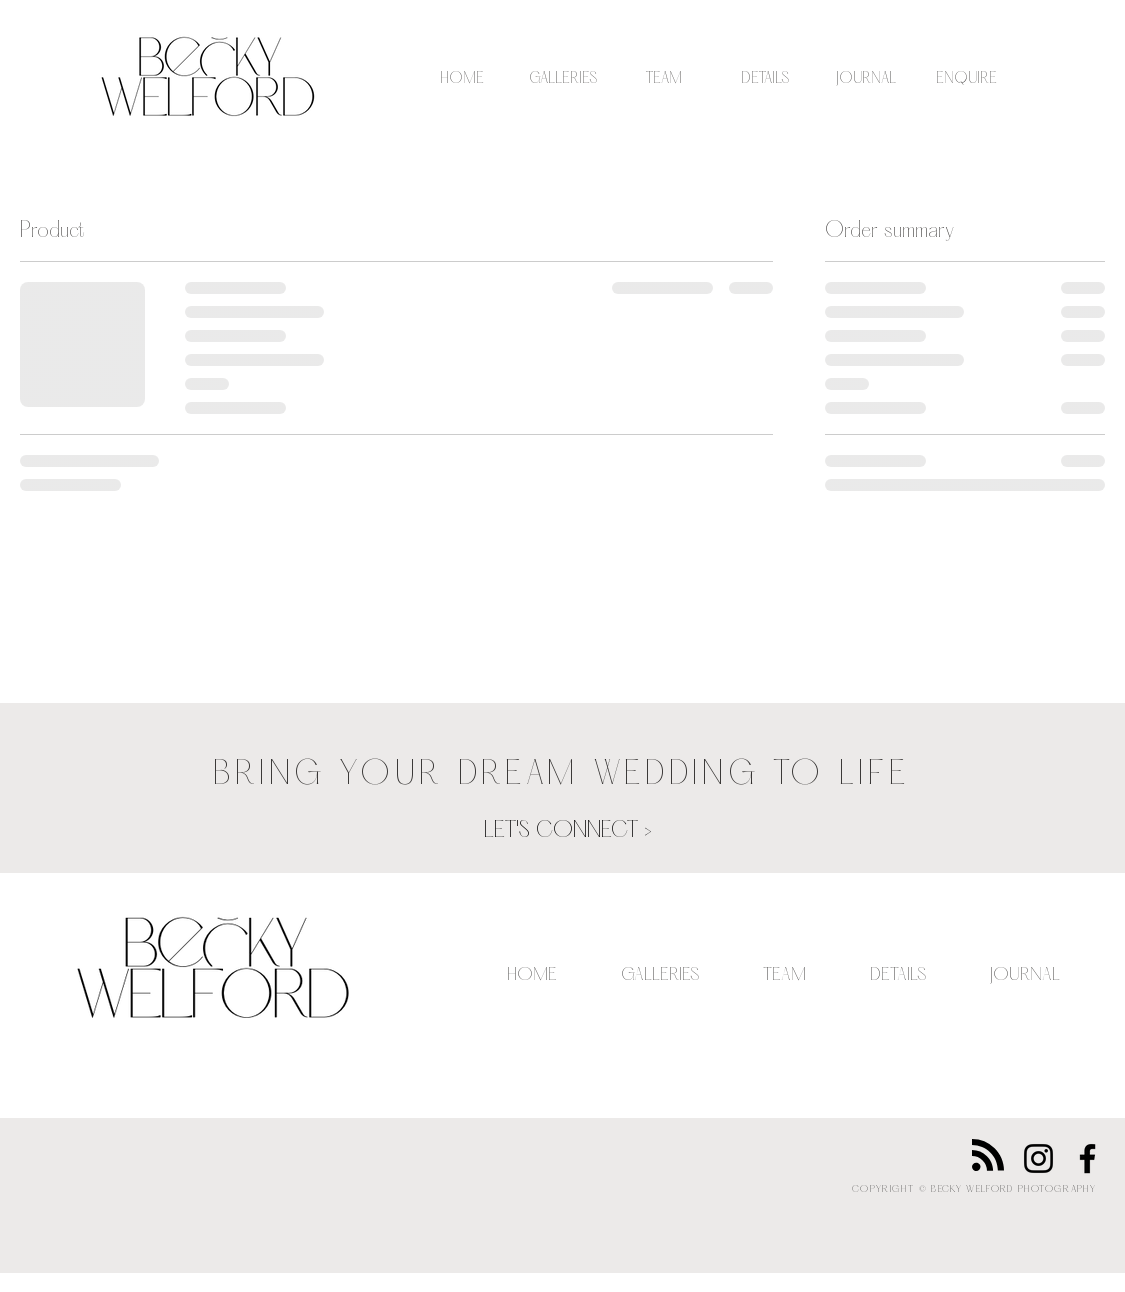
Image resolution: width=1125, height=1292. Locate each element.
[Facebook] (1087, 1158)
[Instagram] (1038, 1158)
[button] (563, 79)
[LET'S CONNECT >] (568, 832)
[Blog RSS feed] (988, 1156)
